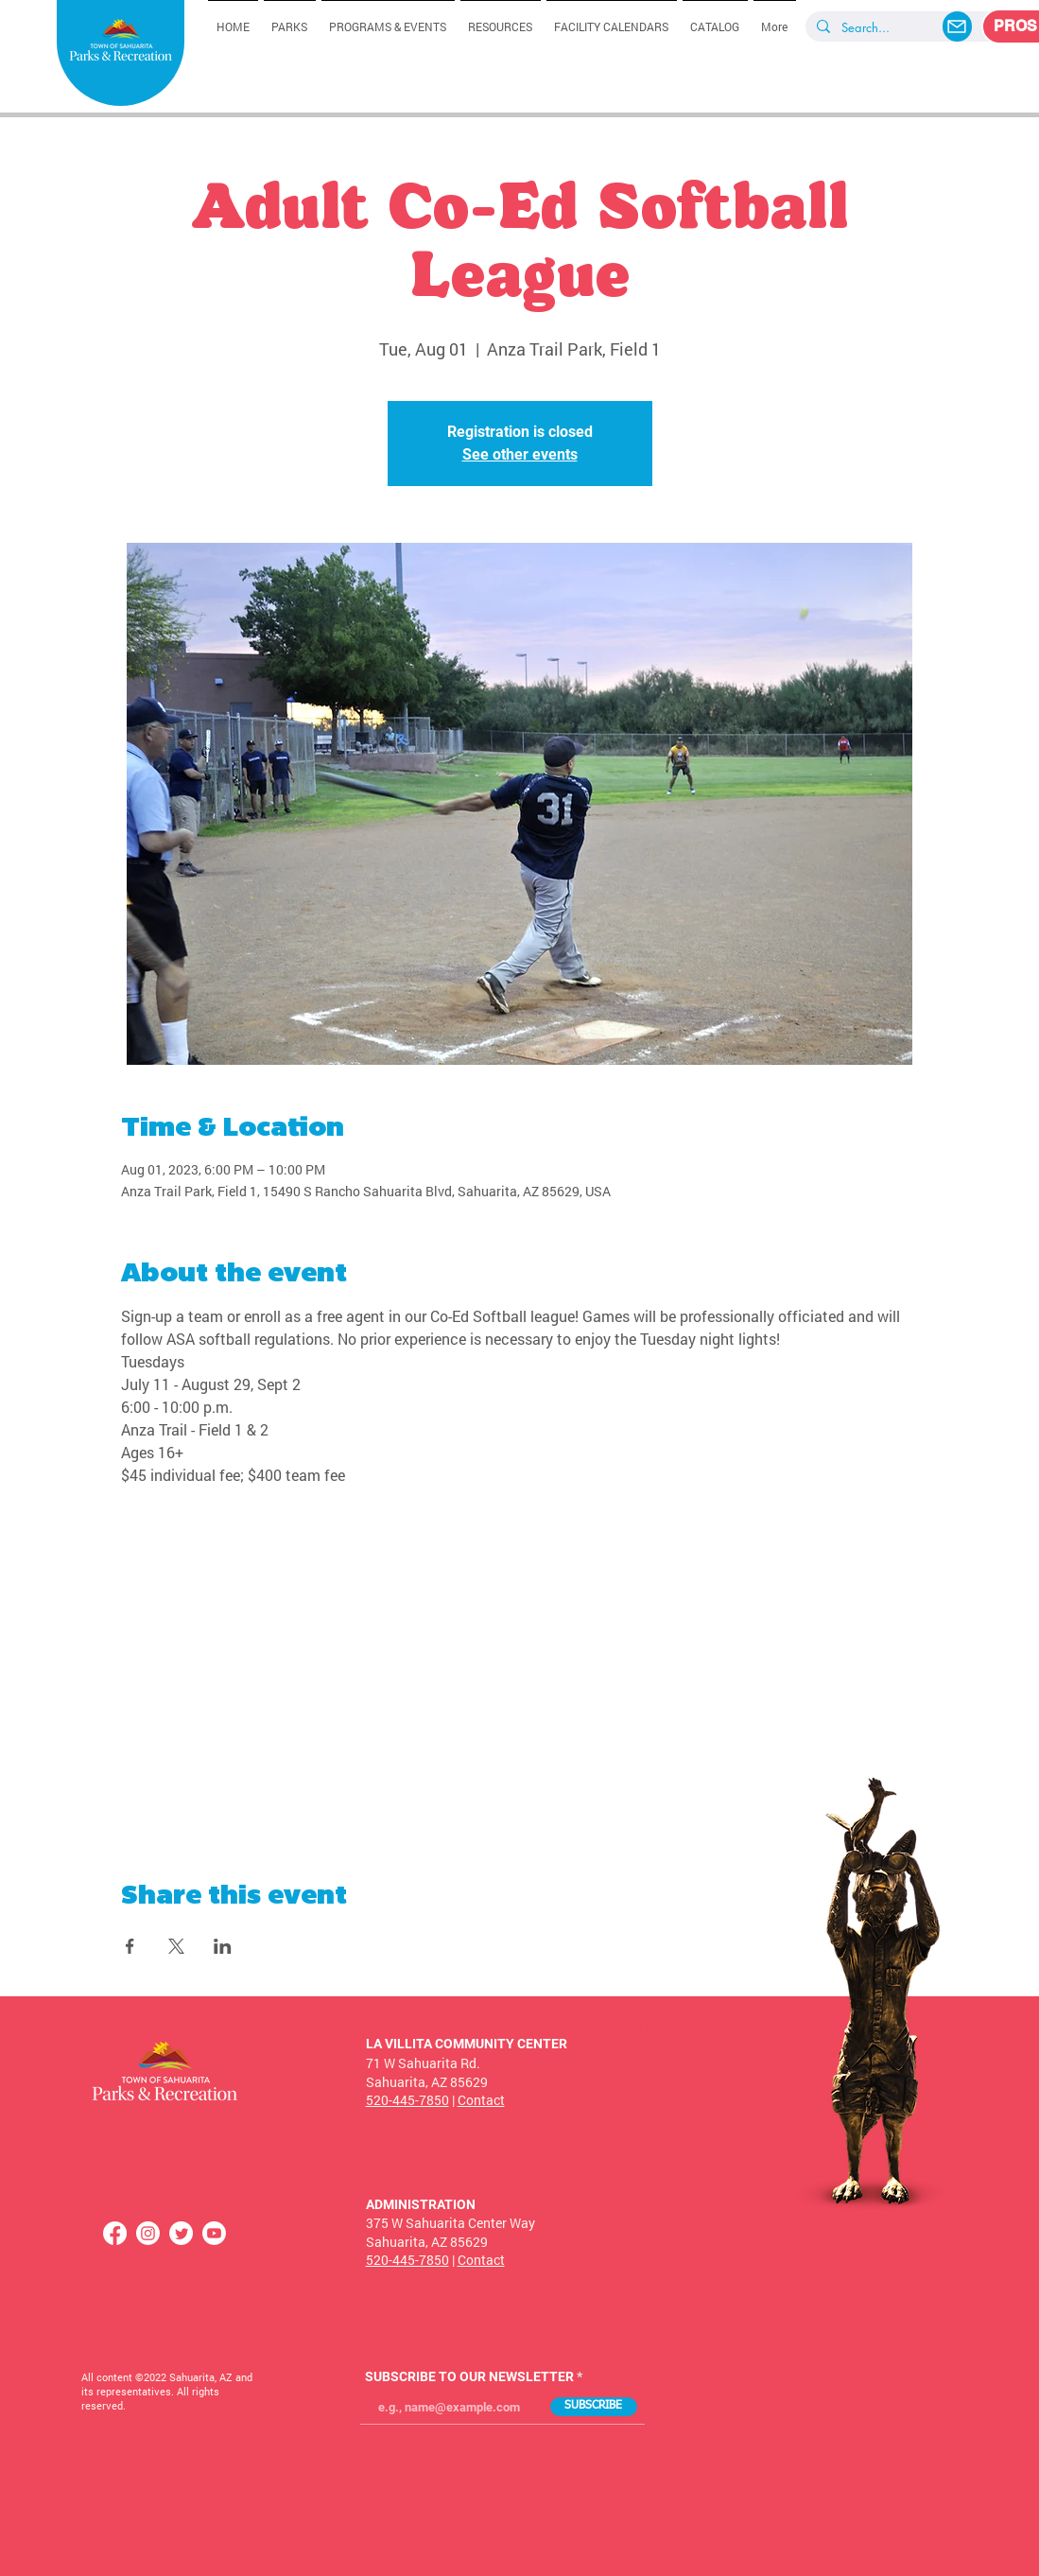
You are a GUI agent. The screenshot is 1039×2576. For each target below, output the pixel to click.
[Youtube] (214, 2233)
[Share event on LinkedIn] (223, 1946)
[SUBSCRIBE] (593, 2406)
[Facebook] (115, 2233)
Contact (481, 2100)
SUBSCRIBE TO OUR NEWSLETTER (469, 2376)
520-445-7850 (407, 2100)
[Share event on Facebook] (130, 1946)
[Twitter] (181, 2233)
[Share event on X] (176, 1946)
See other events (520, 454)
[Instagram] (148, 2233)
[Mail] (957, 26)
